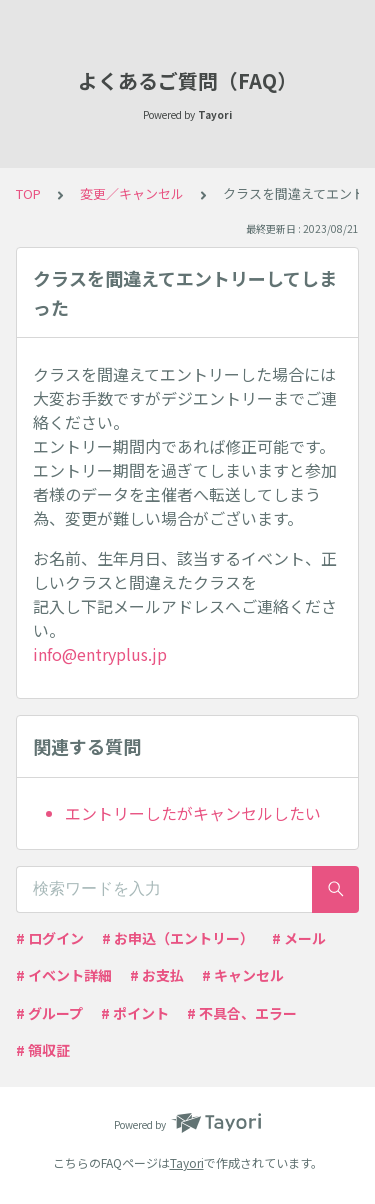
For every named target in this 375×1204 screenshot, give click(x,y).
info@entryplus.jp (100, 654)
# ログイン (50, 938)
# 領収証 (43, 1050)
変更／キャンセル (132, 193)
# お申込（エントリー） (178, 938)
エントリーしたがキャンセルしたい (193, 813)
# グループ (49, 1013)
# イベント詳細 (64, 975)
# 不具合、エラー (242, 1013)
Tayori (187, 1162)
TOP (28, 193)
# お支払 (157, 975)
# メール (299, 938)
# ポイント (135, 1013)
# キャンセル (243, 975)
